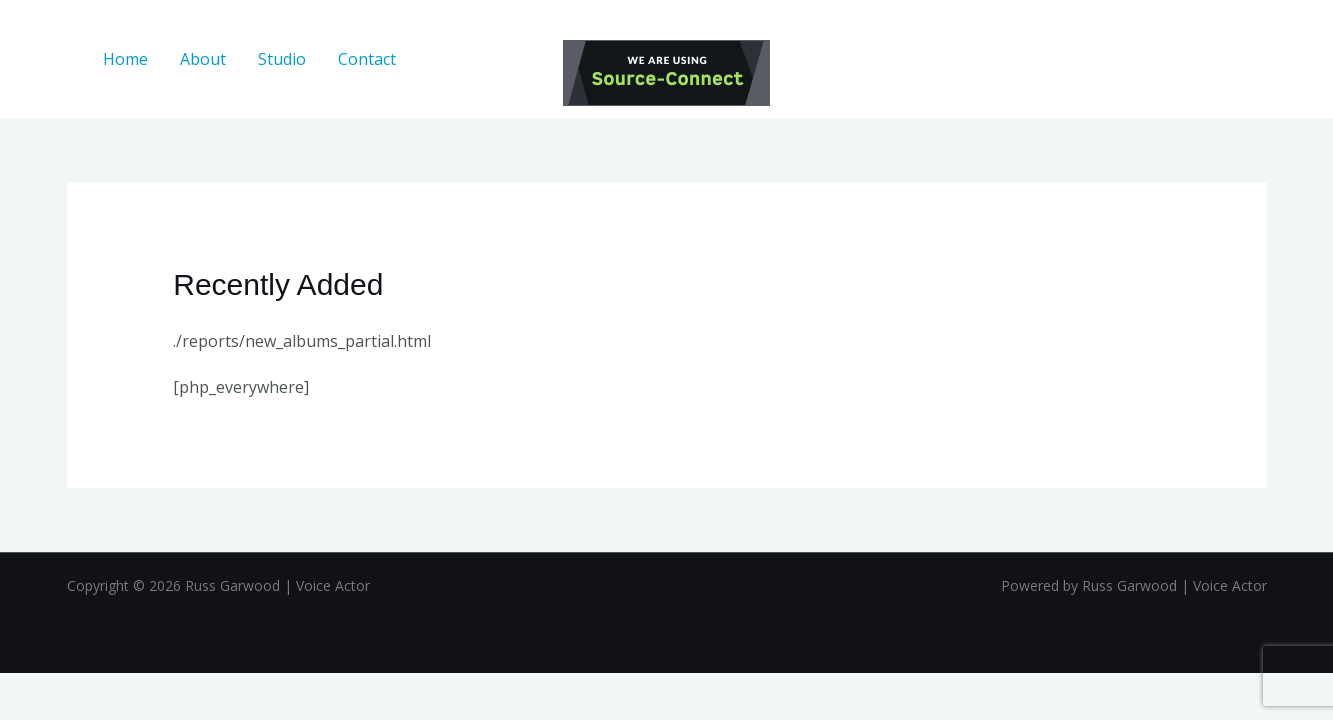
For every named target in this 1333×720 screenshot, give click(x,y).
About (203, 59)
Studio (282, 59)
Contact (367, 59)
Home (125, 59)
